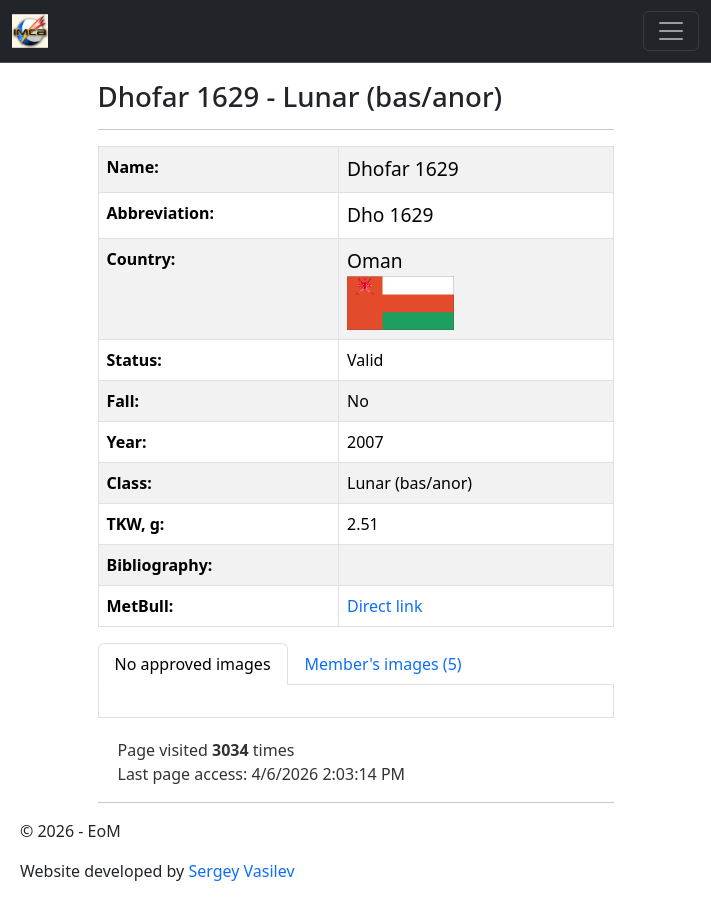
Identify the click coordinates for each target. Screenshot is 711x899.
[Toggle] (671, 31)
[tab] (193, 664)
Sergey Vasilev (241, 871)
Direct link (384, 606)
